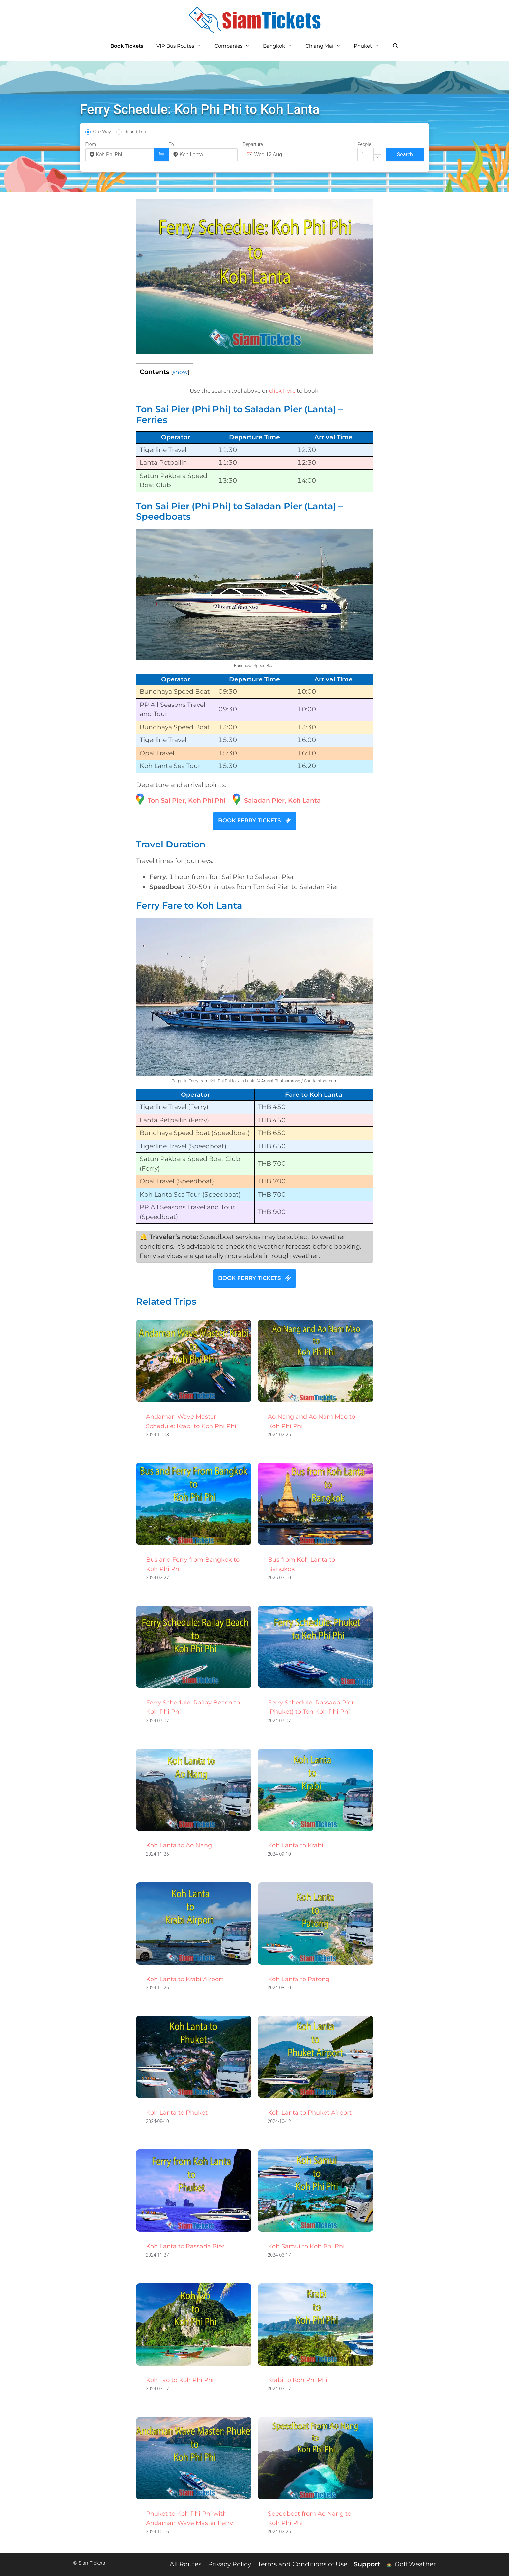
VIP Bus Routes (182, 46)
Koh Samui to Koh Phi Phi (306, 2246)
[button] (377, 151)
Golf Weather (411, 2564)
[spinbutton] (369, 154)
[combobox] (123, 155)
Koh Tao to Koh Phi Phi (180, 2380)
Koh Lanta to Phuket (177, 2112)
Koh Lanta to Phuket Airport (310, 2112)
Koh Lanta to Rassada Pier (185, 2246)
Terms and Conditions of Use (302, 2564)
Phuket (370, 46)
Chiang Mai (326, 46)
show (180, 371)
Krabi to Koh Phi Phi (297, 2380)
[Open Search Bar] (395, 46)
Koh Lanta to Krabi (295, 1845)
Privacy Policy (229, 2564)
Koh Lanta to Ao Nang (179, 1845)
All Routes (185, 2564)
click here (282, 390)
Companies (235, 46)
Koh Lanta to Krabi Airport (184, 1979)
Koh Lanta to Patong (298, 1979)
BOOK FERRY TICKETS (254, 820)
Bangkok (281, 46)
